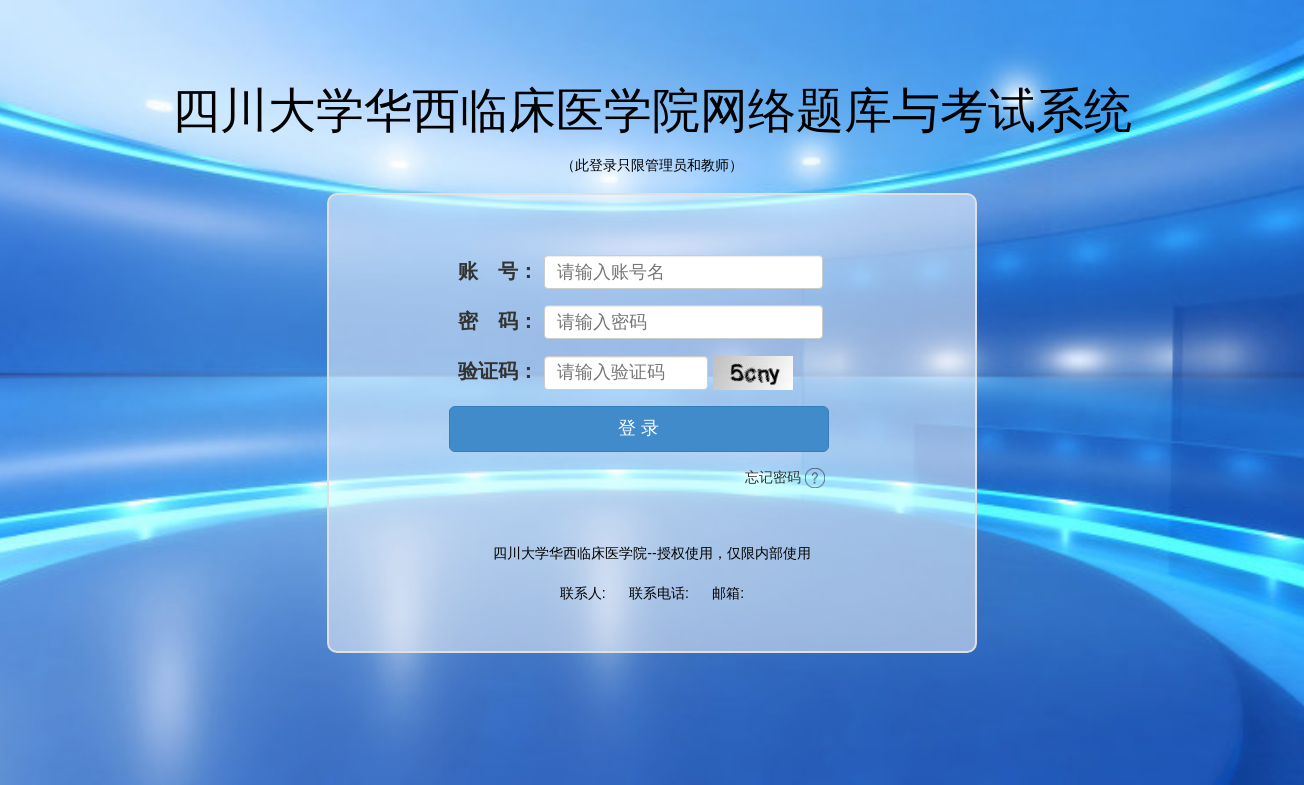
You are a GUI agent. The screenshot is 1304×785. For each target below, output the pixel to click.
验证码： (498, 371)
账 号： (498, 271)
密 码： (498, 321)
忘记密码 (785, 478)
